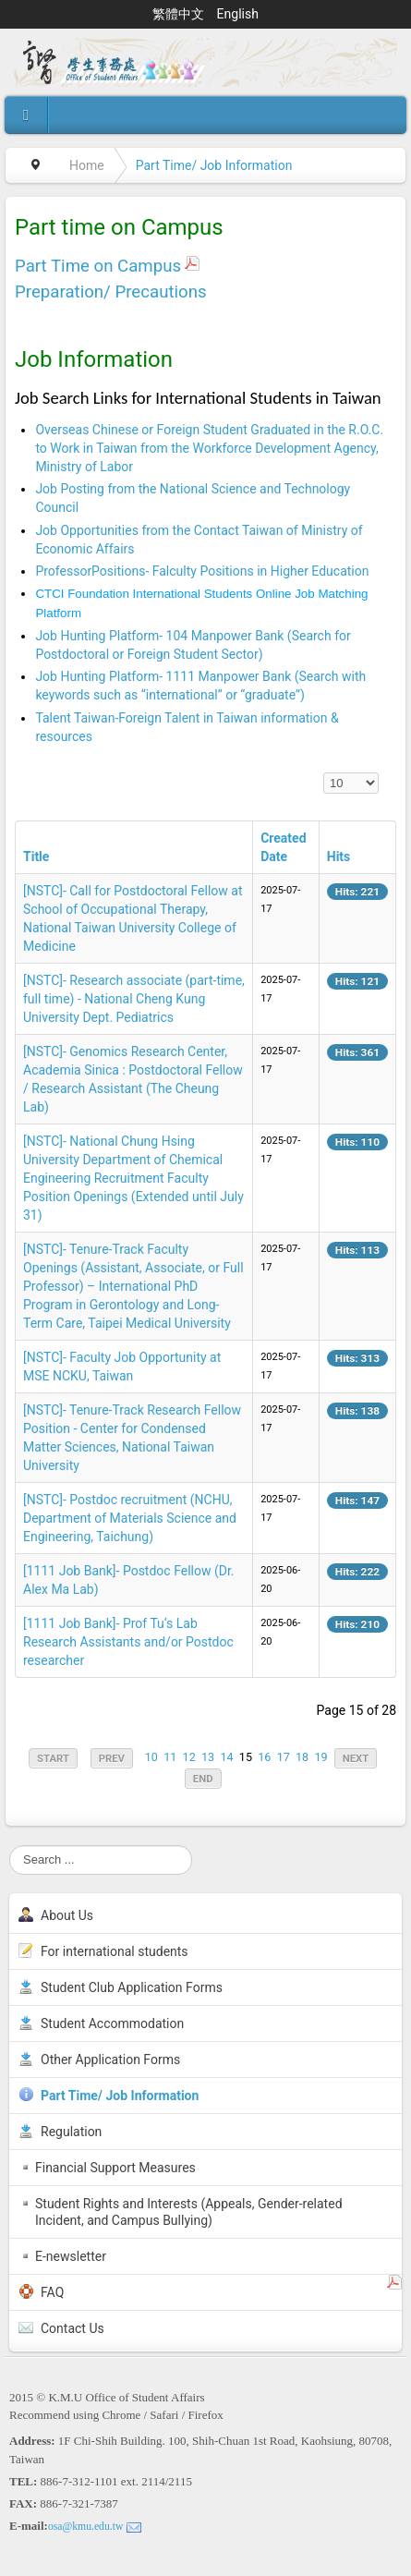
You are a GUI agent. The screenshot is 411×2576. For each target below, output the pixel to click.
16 (264, 1757)
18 (302, 1757)
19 (320, 1757)
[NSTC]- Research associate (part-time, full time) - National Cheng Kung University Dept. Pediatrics (134, 999)
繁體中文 (179, 13)
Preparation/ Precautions (111, 292)
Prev (112, 1758)
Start (53, 1758)
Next (356, 1758)
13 (207, 1757)
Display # (323, 772)
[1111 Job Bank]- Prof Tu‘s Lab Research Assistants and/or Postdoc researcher (128, 1642)
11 (169, 1757)
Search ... (9, 1845)
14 (226, 1757)
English (238, 13)
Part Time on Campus (98, 266)
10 (151, 1757)
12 (189, 1757)
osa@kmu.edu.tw (86, 2527)
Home (86, 165)
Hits (339, 856)
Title (36, 856)
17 (283, 1757)
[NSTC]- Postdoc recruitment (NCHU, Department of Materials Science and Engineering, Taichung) (129, 1518)
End (203, 1778)
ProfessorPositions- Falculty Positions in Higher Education (202, 571)
